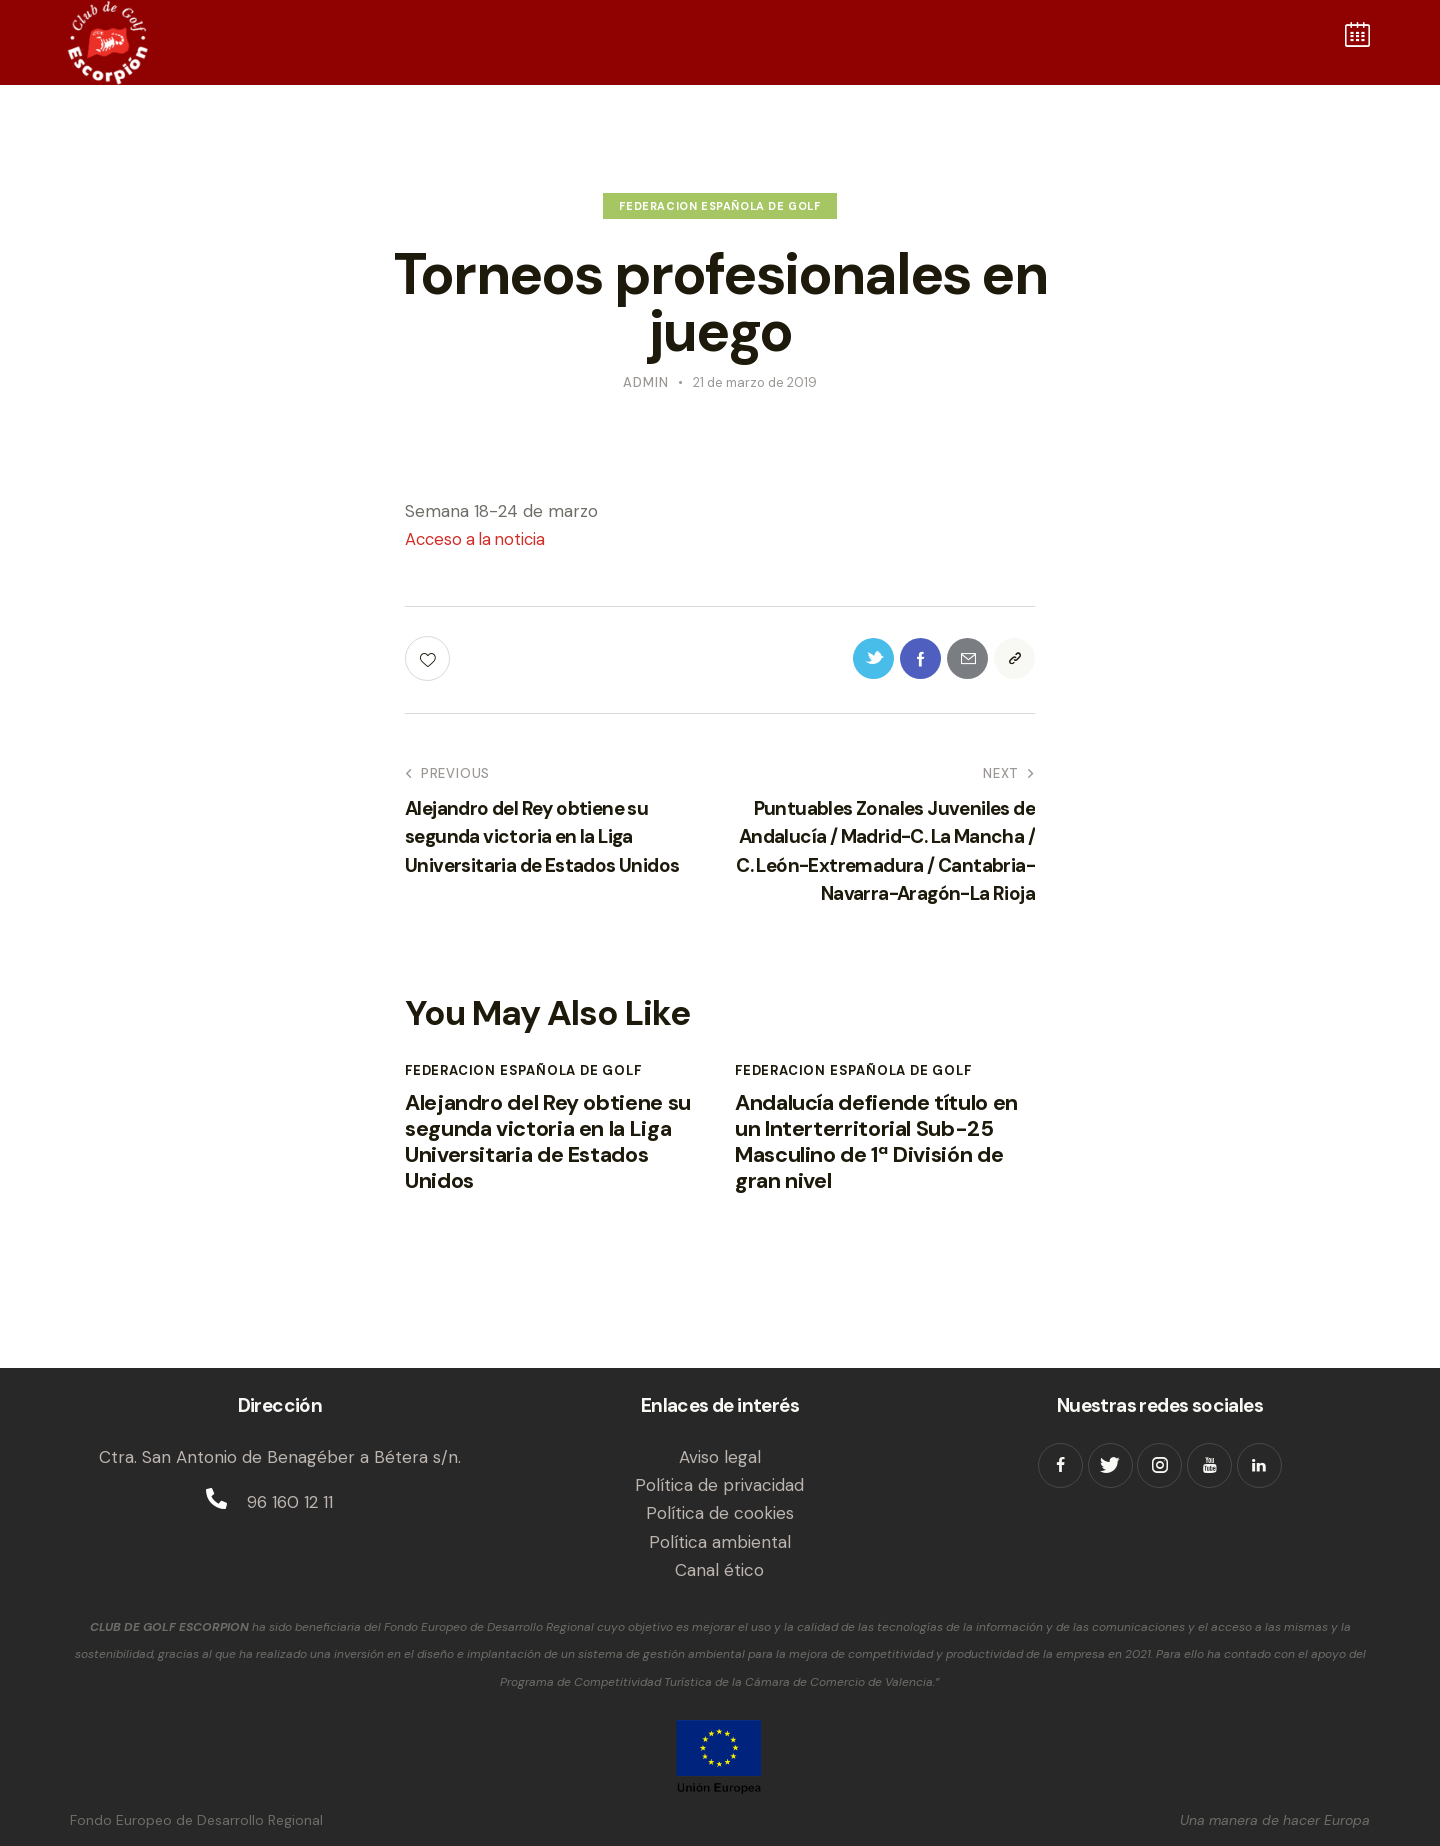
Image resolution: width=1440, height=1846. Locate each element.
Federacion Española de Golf (719, 206)
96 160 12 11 (290, 1502)
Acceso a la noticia (479, 539)
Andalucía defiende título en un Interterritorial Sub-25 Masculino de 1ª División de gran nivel (883, 1153)
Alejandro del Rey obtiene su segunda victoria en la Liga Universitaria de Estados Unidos (547, 1153)
